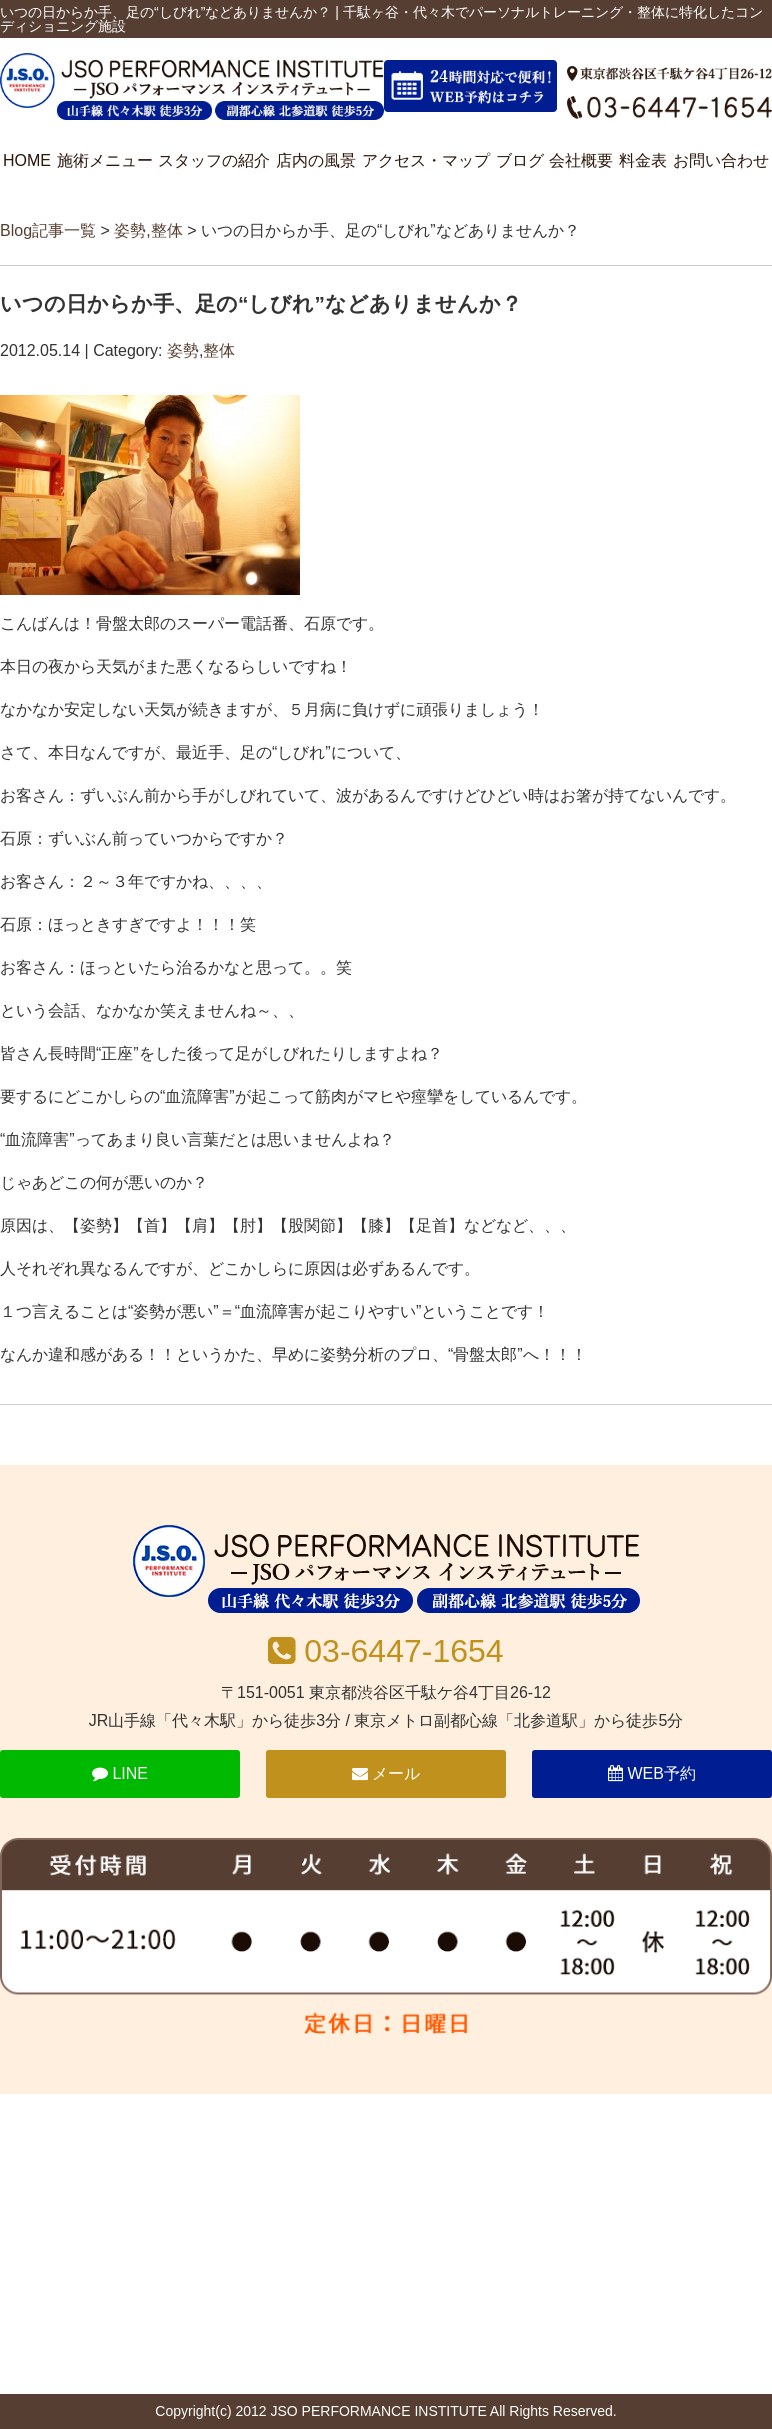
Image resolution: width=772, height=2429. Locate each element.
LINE (120, 1773)
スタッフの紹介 (214, 160)
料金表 (643, 160)
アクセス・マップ (426, 160)
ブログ (520, 160)
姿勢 (130, 230)
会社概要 (581, 160)
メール (386, 1773)
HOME (27, 160)
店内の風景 (316, 160)
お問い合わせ (721, 160)
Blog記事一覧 (48, 230)
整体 (167, 230)
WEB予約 (652, 1773)
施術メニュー (105, 160)
